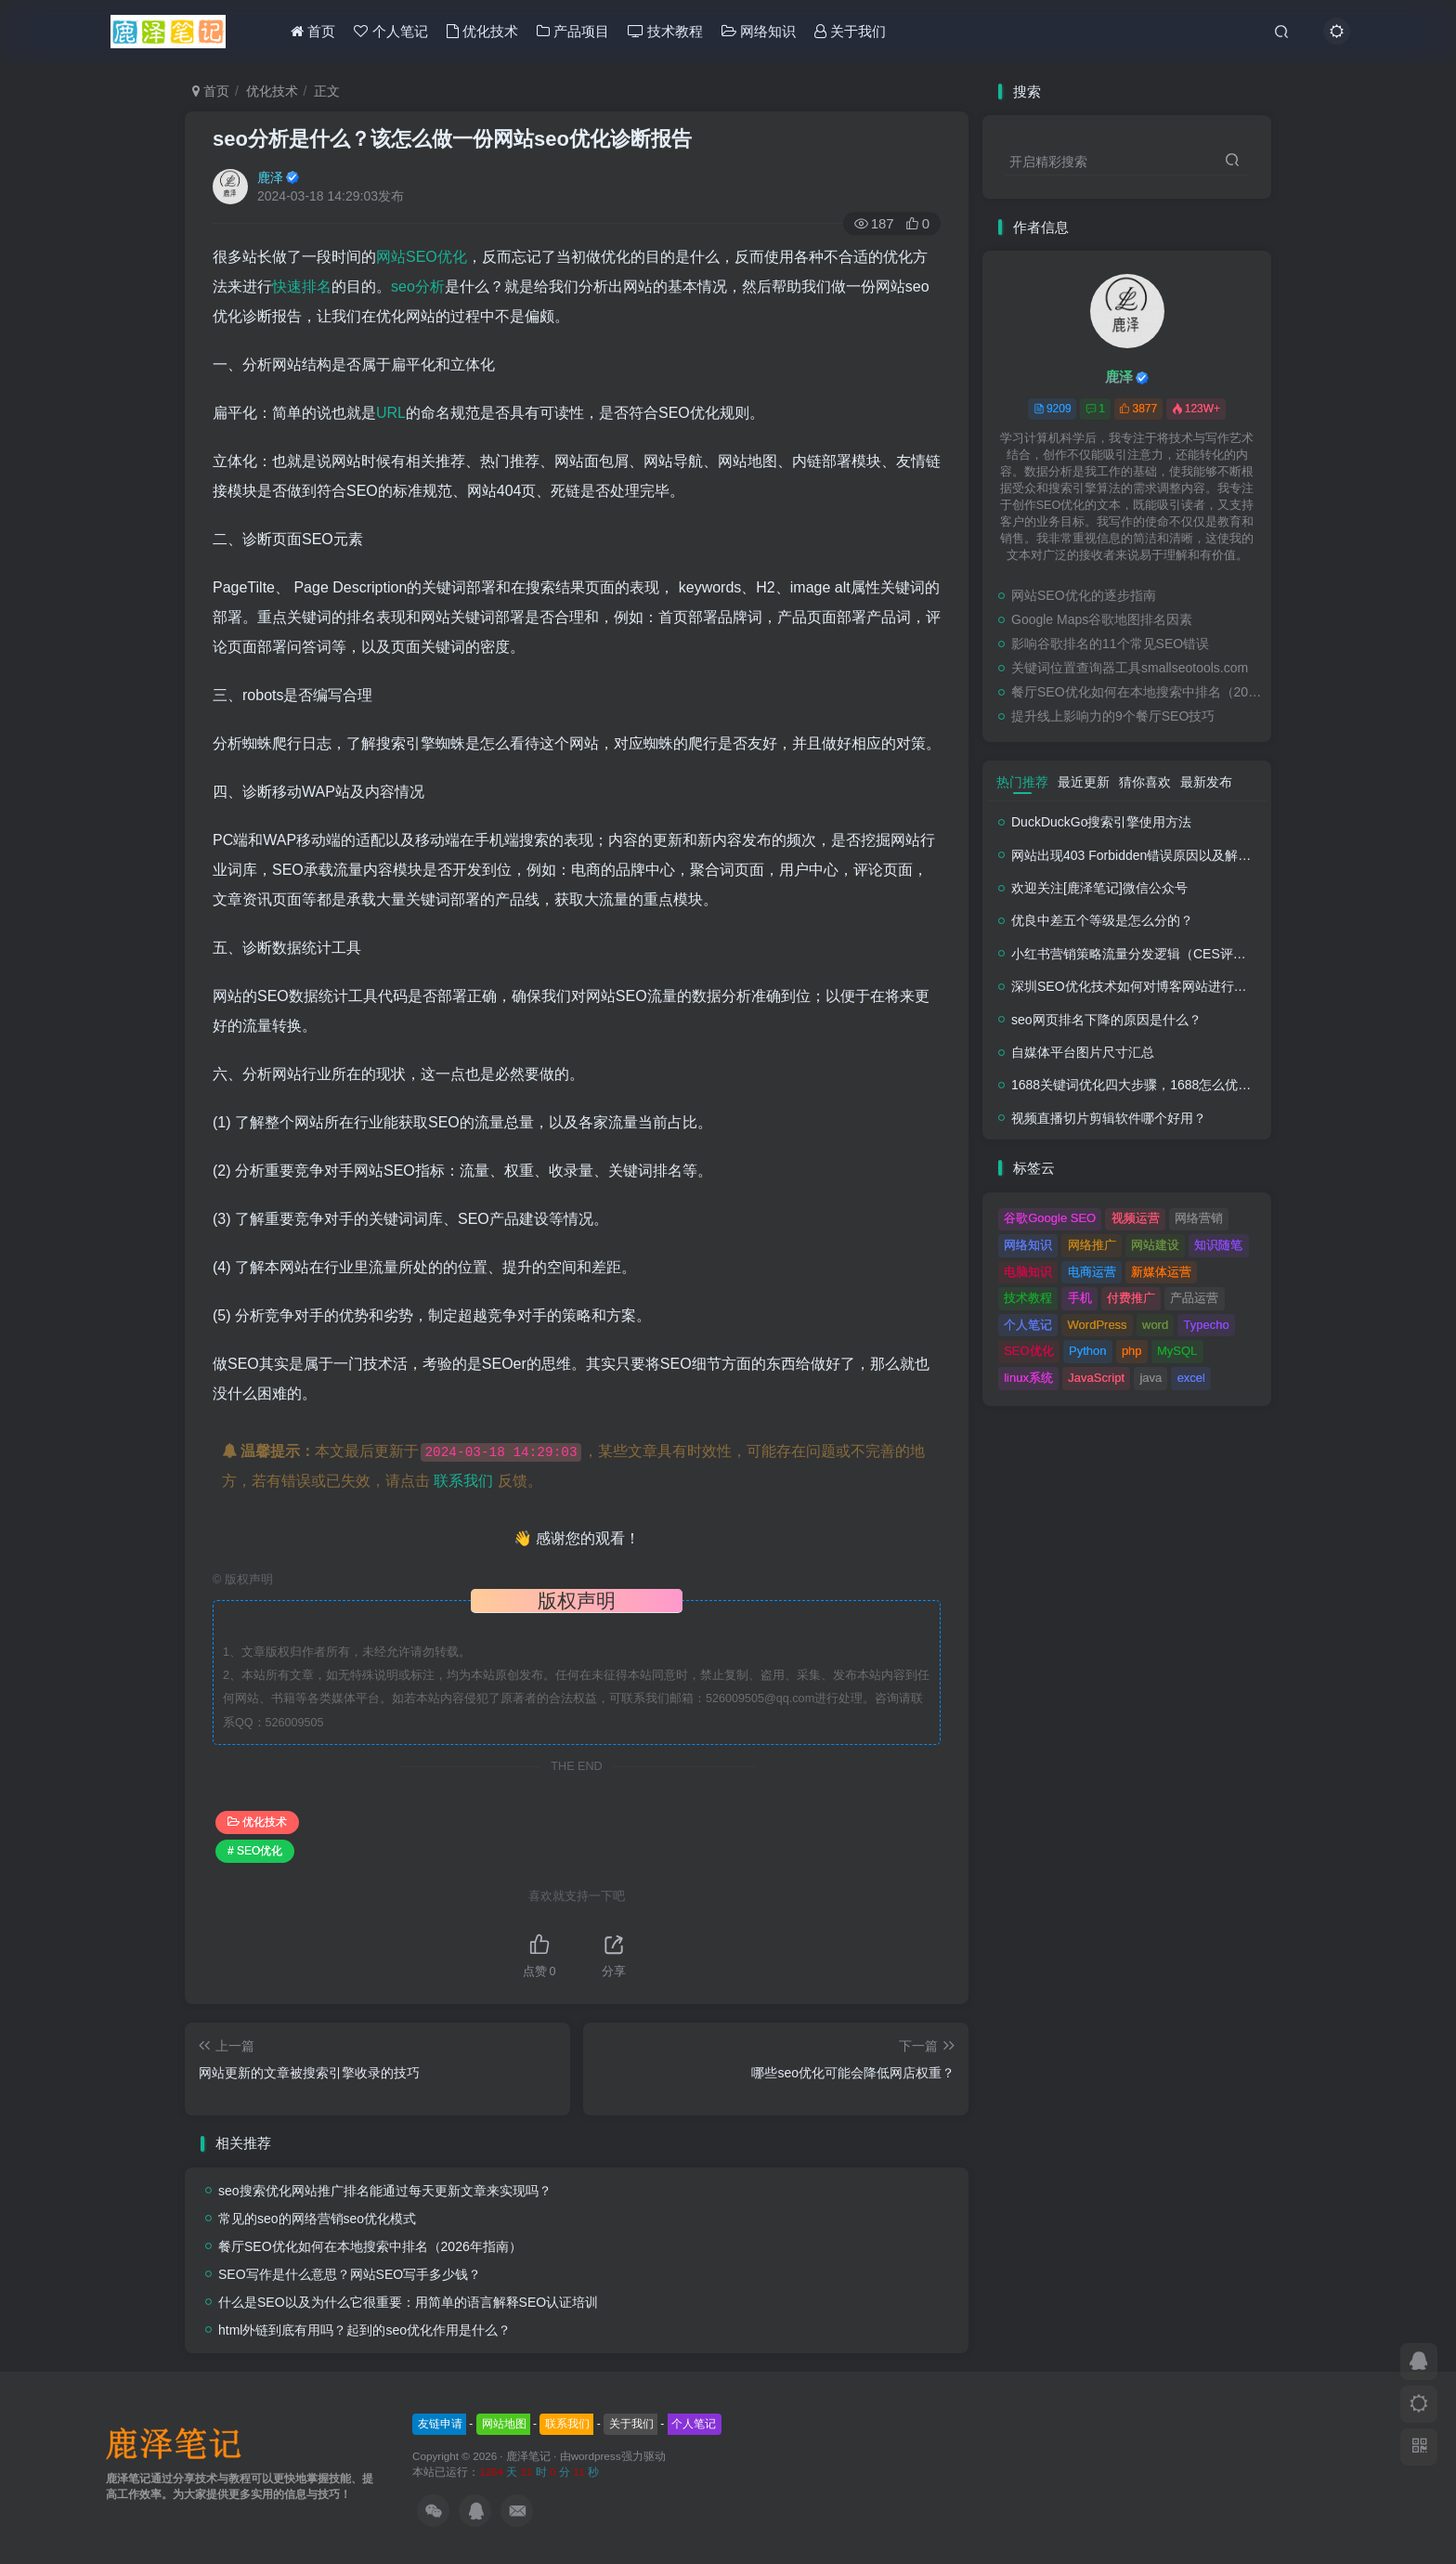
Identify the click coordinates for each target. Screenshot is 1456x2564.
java (1150, 1378)
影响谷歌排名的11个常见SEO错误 (1110, 643)
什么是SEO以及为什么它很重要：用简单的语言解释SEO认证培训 (408, 2302)
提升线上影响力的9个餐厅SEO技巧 (1113, 716)
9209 (1053, 408)
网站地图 (504, 2423)
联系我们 (463, 1481)
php (1132, 1351)
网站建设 (1155, 1245)
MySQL (1177, 1351)
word (1155, 1325)
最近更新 (1084, 781)
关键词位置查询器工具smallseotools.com (1129, 667)
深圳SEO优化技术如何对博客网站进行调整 (1135, 986)
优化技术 (482, 31)
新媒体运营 (1161, 1272)
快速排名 (302, 286)
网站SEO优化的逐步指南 (1083, 595)
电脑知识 (1028, 1272)
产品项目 (573, 31)
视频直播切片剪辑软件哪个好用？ (1108, 1118)
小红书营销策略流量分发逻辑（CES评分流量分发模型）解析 (1187, 953)
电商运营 (1092, 1272)
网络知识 (759, 31)
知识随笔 (1218, 1245)
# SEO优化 (255, 1850)
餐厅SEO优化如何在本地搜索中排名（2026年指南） (370, 2246)
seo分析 (418, 286)
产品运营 (1194, 1298)
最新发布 (1206, 781)
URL (391, 413)
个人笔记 (390, 31)
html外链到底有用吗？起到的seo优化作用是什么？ (364, 2330)
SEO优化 (1028, 1351)
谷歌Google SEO (1050, 1218)
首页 (313, 31)
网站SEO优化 (421, 257)
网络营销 (1199, 1218)
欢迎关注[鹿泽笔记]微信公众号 (1099, 887)
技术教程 (665, 31)
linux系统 (1028, 1378)
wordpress (596, 2456)
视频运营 (1136, 1218)
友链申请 (440, 2423)
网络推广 (1092, 1245)
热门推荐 (1022, 781)
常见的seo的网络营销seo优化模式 (317, 2218)
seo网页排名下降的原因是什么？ (1106, 1019)
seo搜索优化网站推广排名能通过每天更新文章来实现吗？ (385, 2190)
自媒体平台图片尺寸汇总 (1082, 1052)
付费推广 (1131, 1298)
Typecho (1206, 1325)
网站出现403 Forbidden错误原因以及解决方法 (1144, 855)
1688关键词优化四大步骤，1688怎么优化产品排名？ (1163, 1084)
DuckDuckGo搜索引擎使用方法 (1101, 821)
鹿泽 (270, 177)
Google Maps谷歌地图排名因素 (1101, 619)
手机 (1080, 1298)
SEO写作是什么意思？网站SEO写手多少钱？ (349, 2274)
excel (1191, 1378)
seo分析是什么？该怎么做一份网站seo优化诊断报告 (452, 138)
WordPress (1097, 1325)
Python (1087, 1351)
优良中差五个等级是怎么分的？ (1102, 920)
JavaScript (1096, 1378)
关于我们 (850, 31)
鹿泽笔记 (528, 2456)
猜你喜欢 (1145, 781)
